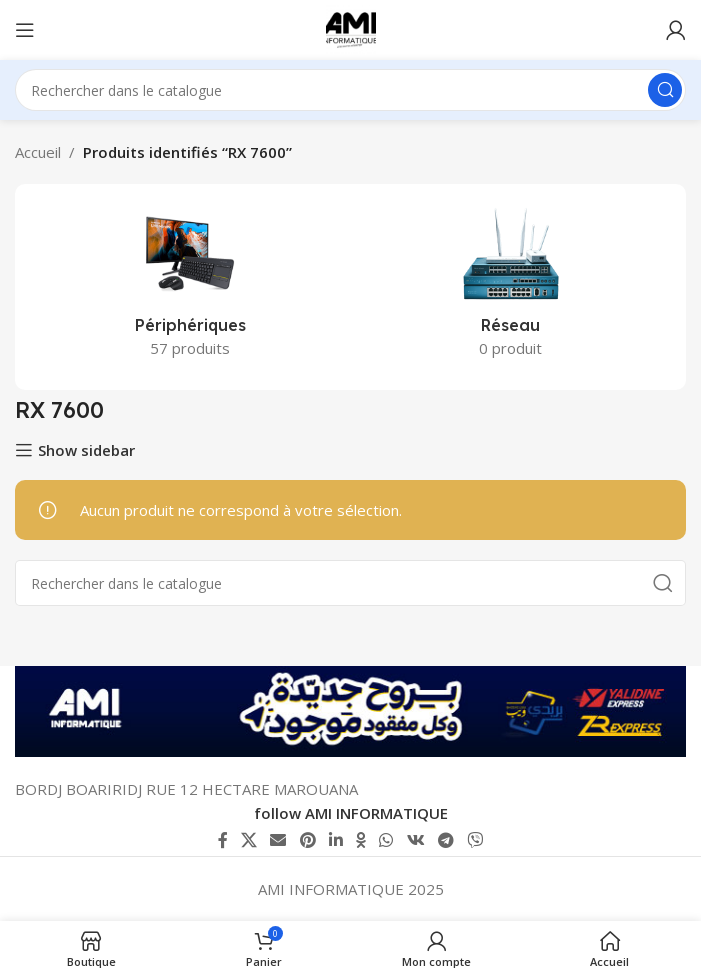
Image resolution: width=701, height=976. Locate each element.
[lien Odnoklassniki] (361, 840)
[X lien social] (248, 840)
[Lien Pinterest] (307, 840)
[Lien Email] (278, 840)
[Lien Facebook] (222, 840)
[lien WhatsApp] (386, 840)
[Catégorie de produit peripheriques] (190, 287)
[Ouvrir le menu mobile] (25, 30)
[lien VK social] (415, 840)
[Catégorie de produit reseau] (511, 287)
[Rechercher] (350, 90)
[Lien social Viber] (475, 840)
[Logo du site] (351, 28)
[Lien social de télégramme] (445, 840)
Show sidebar (86, 450)
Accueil (38, 152)
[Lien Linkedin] (335, 840)
